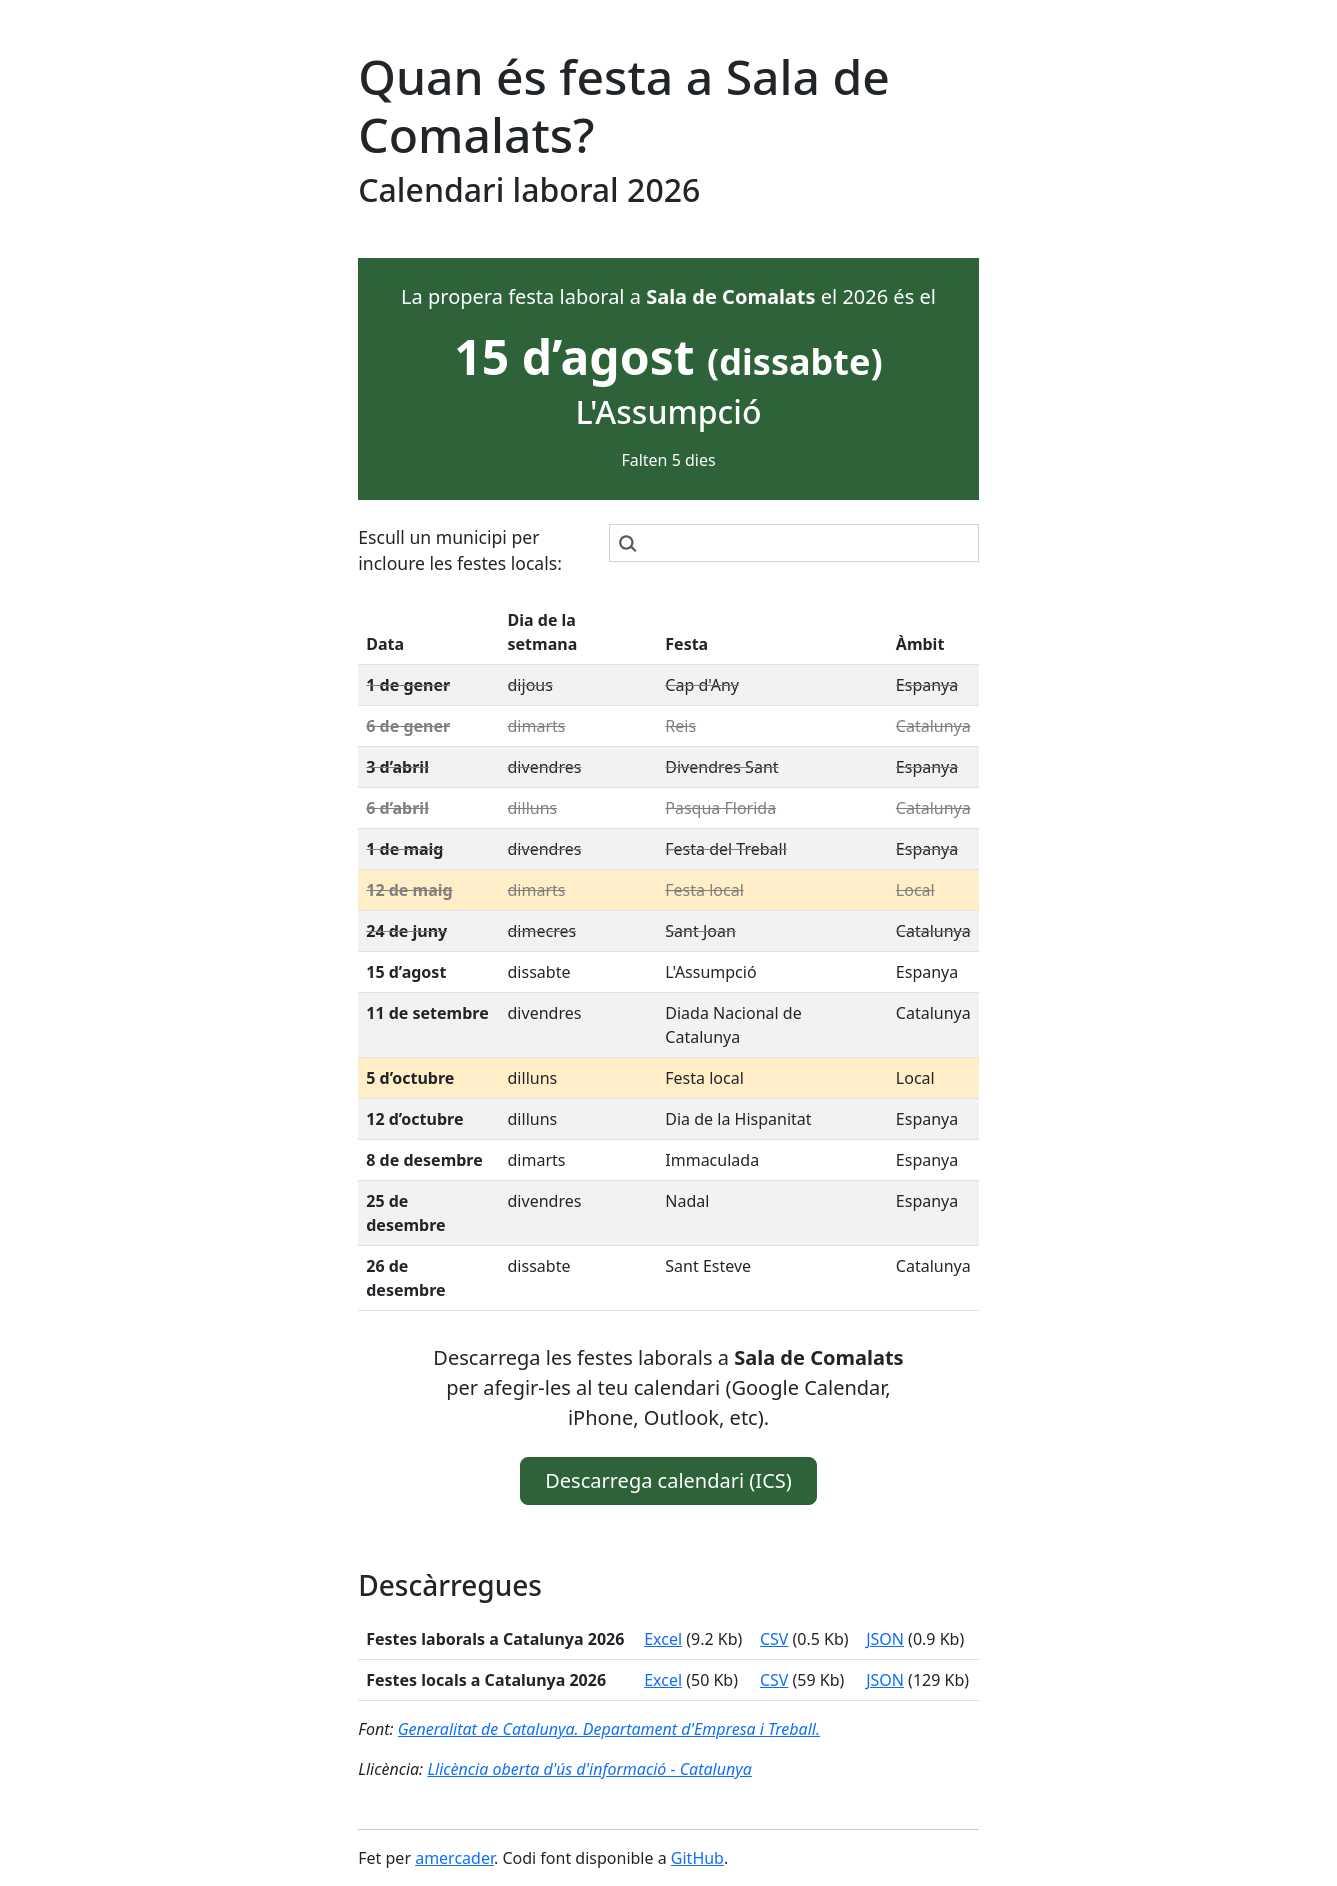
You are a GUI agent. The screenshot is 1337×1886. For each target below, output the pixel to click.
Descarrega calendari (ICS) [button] (668, 1480)
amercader (454, 1858)
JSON (885, 1639)
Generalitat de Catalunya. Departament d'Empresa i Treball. (609, 1729)
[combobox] (794, 543)
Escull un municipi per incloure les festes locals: (460, 550)
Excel (663, 1639)
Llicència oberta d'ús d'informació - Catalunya (589, 1769)
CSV (774, 1639)
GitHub (697, 1858)
